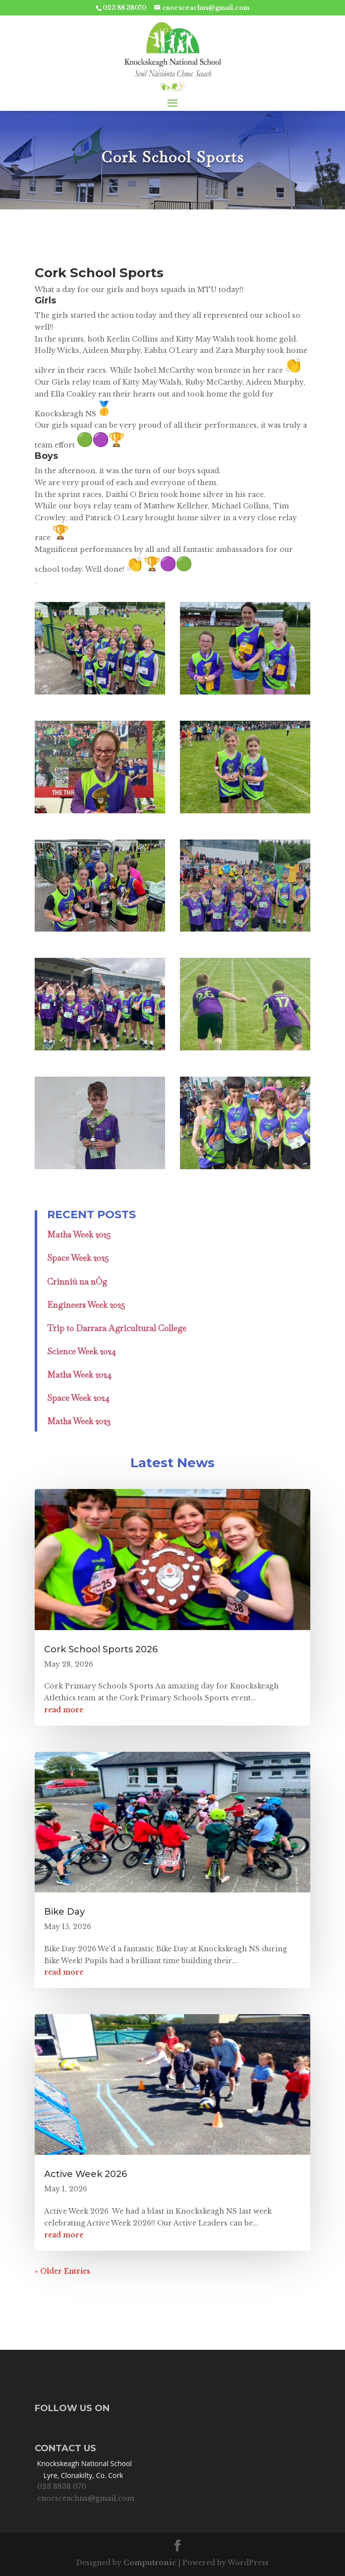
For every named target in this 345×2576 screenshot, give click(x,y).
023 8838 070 (61, 2486)
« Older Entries (62, 2271)
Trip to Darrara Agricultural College (116, 1328)
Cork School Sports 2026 (101, 1649)
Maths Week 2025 (79, 1234)
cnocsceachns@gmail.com (85, 2498)
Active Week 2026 (85, 2174)
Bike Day (64, 1911)
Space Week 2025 (78, 1257)
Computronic (149, 2562)
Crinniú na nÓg (77, 1281)
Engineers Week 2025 (86, 1304)
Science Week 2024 (81, 1351)
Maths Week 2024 (79, 1374)
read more (63, 1709)
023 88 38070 (124, 7)
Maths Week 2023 (79, 1421)
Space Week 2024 (78, 1397)
